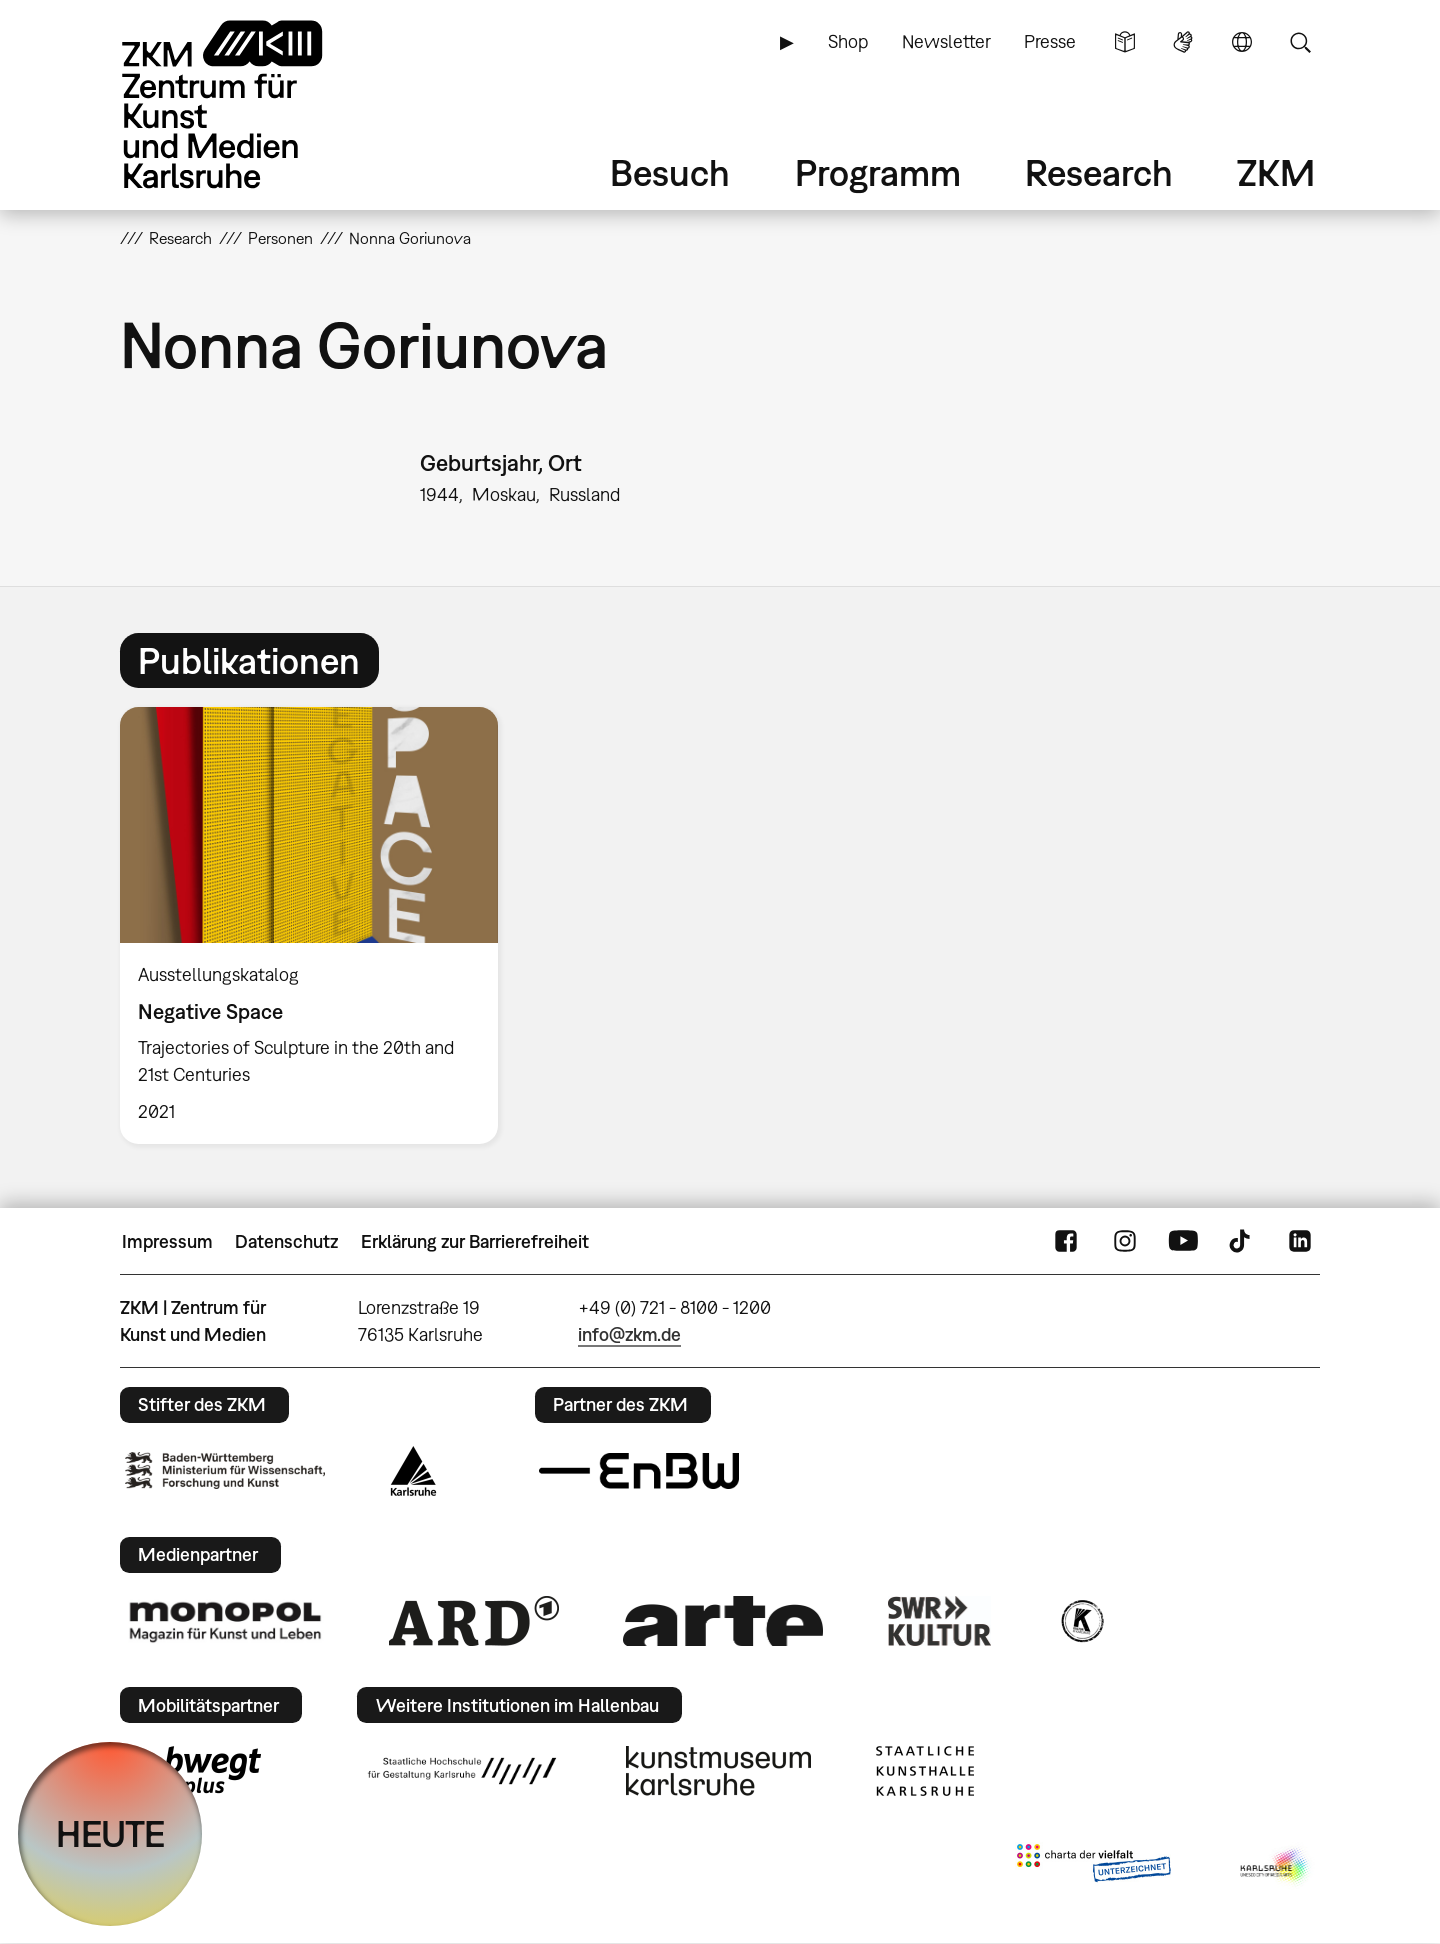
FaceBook (1066, 1242)
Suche (1300, 42)
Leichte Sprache (1125, 42)
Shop (848, 41)
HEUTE (110, 1833)
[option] (318, 925)
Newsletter (946, 41)
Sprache (1242, 42)
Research (1099, 172)
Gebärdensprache (1183, 42)
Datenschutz (286, 1241)
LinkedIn (1300, 1242)
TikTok (1242, 1242)
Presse (1050, 41)
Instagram (1125, 1242)
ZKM (1276, 172)
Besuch (670, 172)
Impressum (167, 1241)
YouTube (1183, 1242)
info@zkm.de (629, 1334)
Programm (878, 172)
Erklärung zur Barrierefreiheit (475, 1241)
